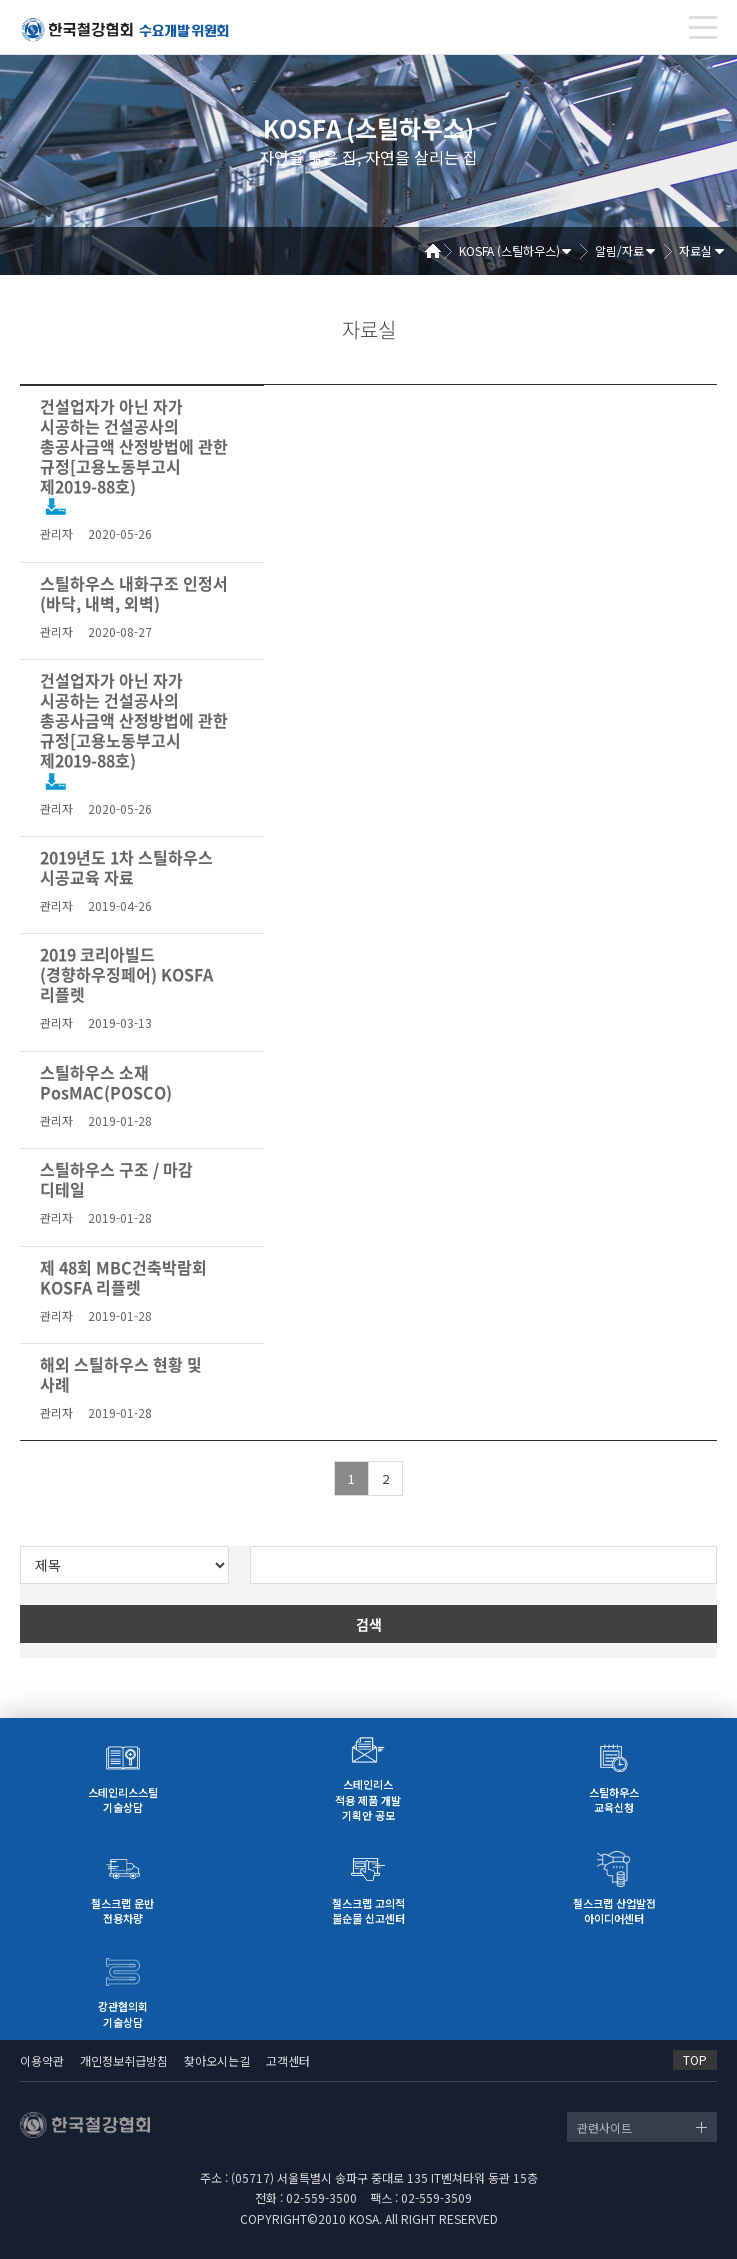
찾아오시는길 (217, 2060)
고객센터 (288, 2060)
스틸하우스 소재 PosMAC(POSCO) (106, 1082)
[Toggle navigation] (703, 27)
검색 (369, 1624)
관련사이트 (604, 2127)
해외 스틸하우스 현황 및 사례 (121, 1374)
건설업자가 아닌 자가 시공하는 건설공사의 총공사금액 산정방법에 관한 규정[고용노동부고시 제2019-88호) (134, 446)
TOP (695, 2059)
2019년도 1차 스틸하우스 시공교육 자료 (126, 867)
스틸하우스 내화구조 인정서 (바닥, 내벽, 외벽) (134, 593)
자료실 (695, 250)
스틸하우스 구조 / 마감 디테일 (116, 1179)
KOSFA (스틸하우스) (509, 250)
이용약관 (42, 2060)
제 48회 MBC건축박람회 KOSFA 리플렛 (123, 1277)
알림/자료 (619, 250)
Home (440, 251)
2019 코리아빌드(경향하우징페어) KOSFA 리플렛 (126, 974)
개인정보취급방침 (124, 2060)
